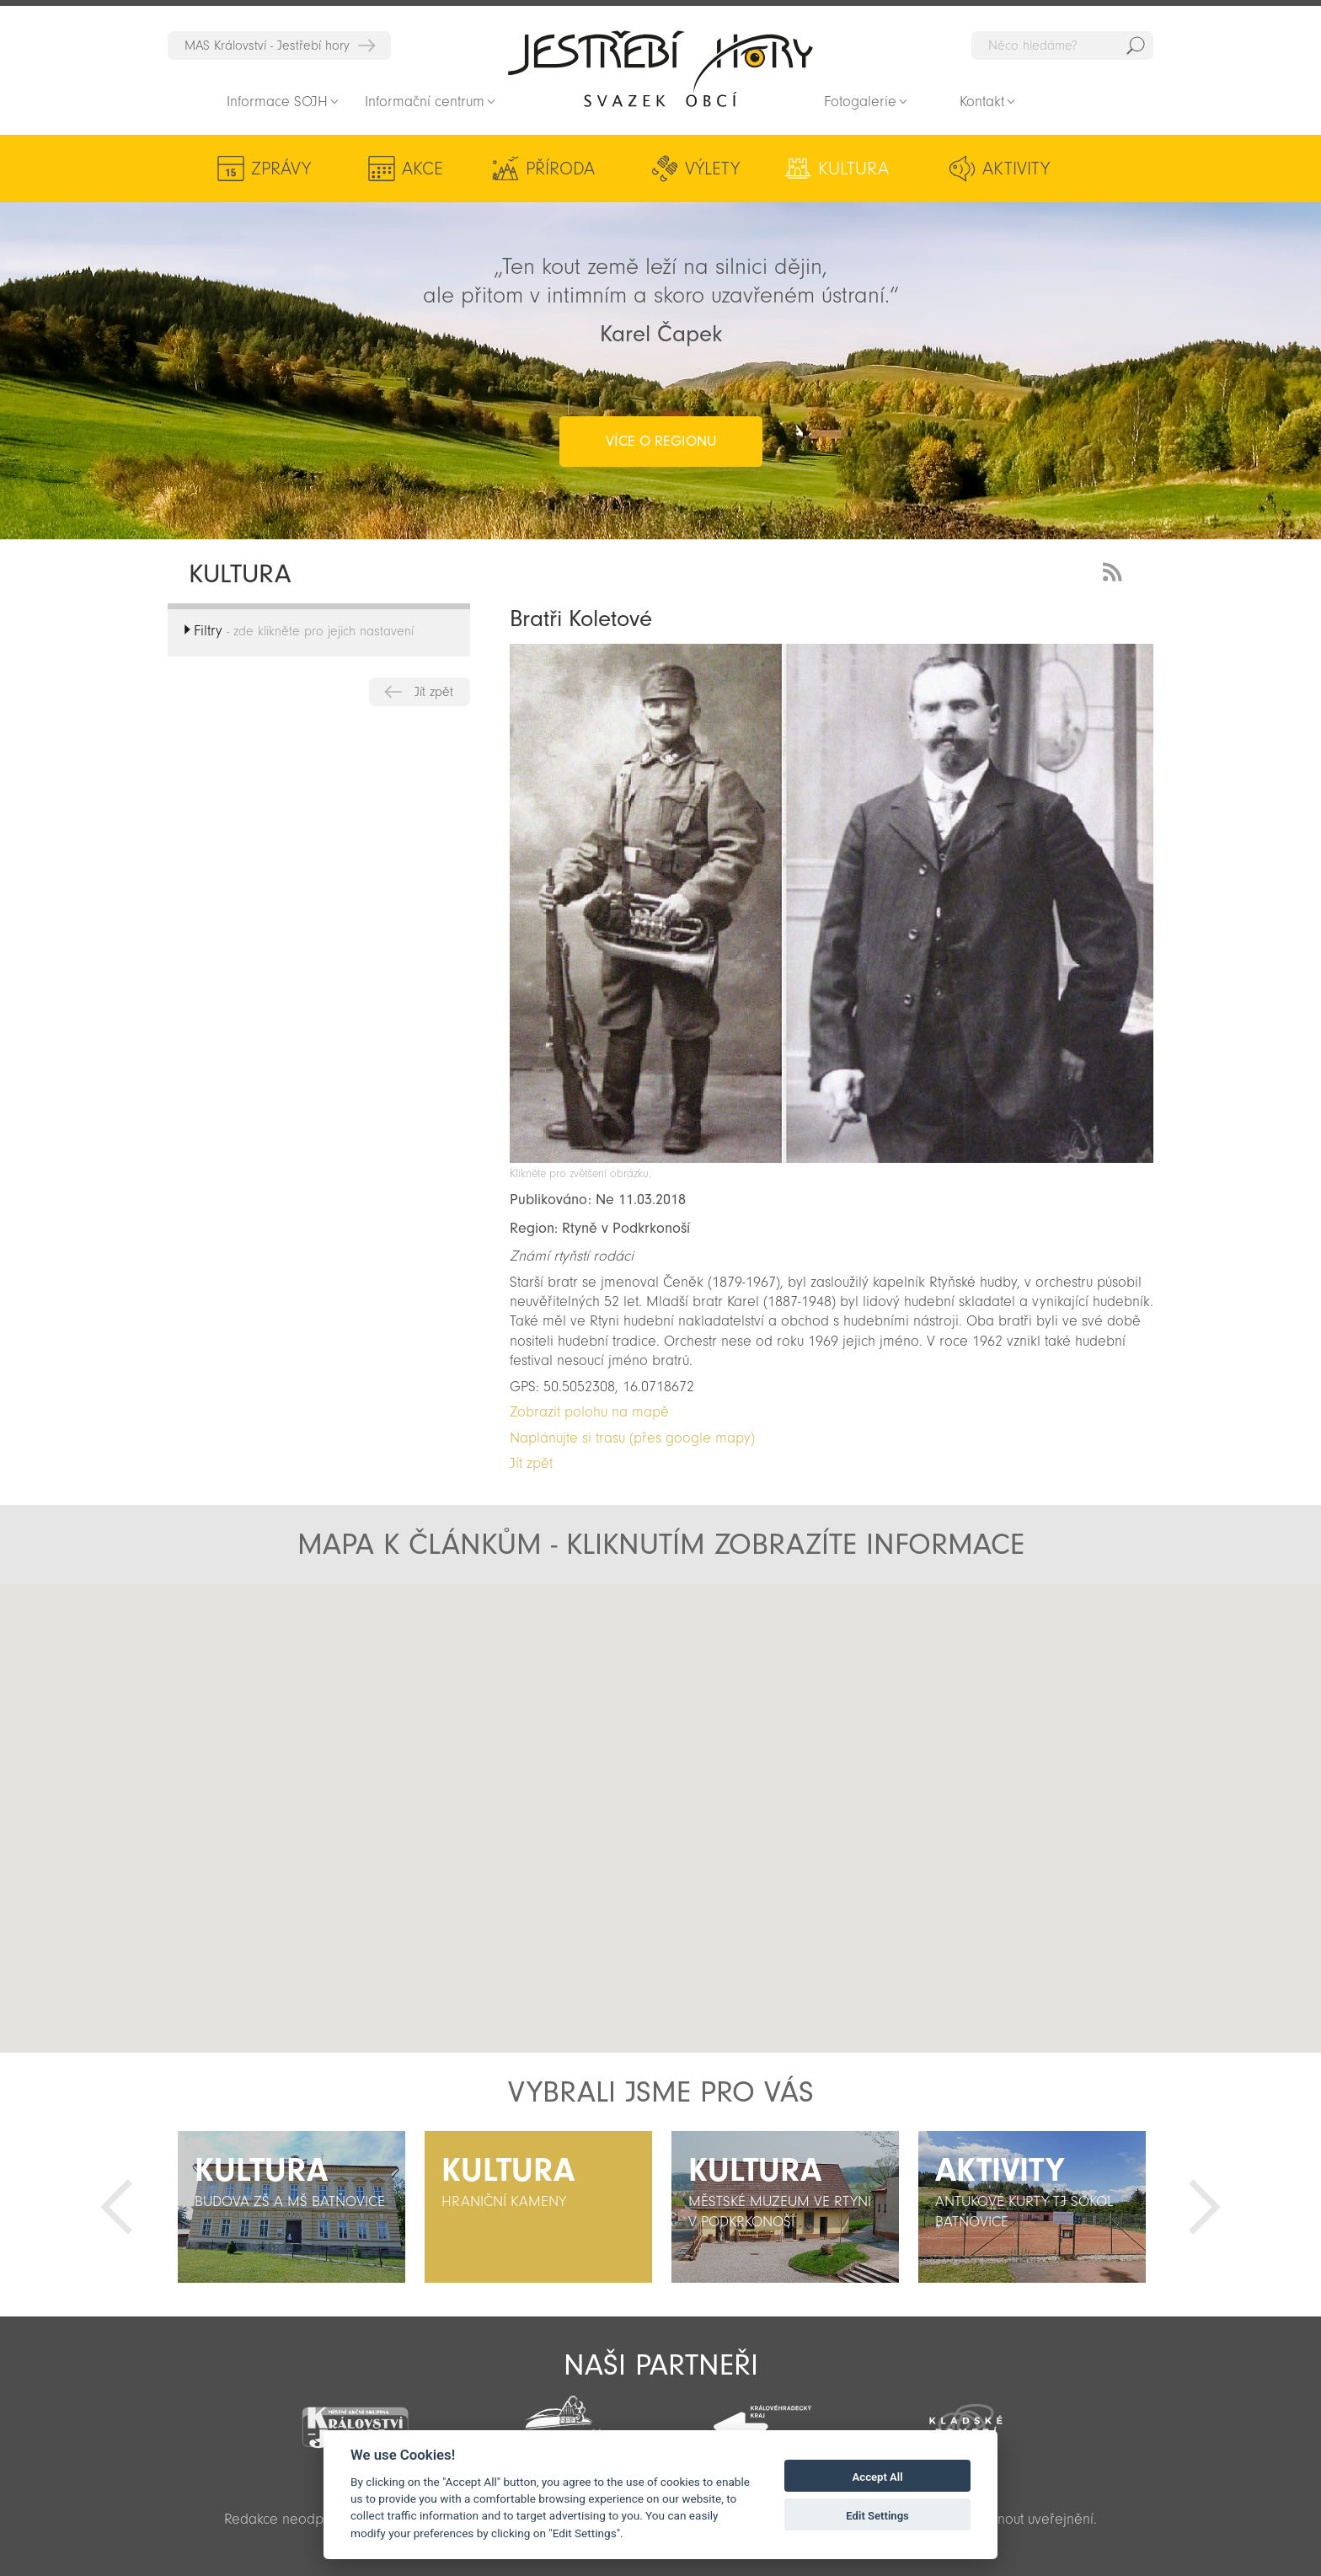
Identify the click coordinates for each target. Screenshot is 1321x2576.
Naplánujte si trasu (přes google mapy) (632, 1438)
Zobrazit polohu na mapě (589, 1412)
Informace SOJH (277, 101)
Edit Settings (877, 2515)
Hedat (1135, 45)
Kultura (853, 168)
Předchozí (116, 2207)
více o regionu (661, 441)
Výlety (712, 168)
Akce (422, 168)
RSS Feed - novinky (1115, 570)
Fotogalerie (860, 101)
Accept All (878, 2477)
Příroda (560, 168)
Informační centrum (424, 101)
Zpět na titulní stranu (660, 68)
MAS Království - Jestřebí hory (267, 45)
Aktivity (1016, 168)
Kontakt (982, 101)
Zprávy (281, 168)
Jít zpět (433, 691)
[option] (291, 2207)
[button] (656, 1850)
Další (1205, 2207)
